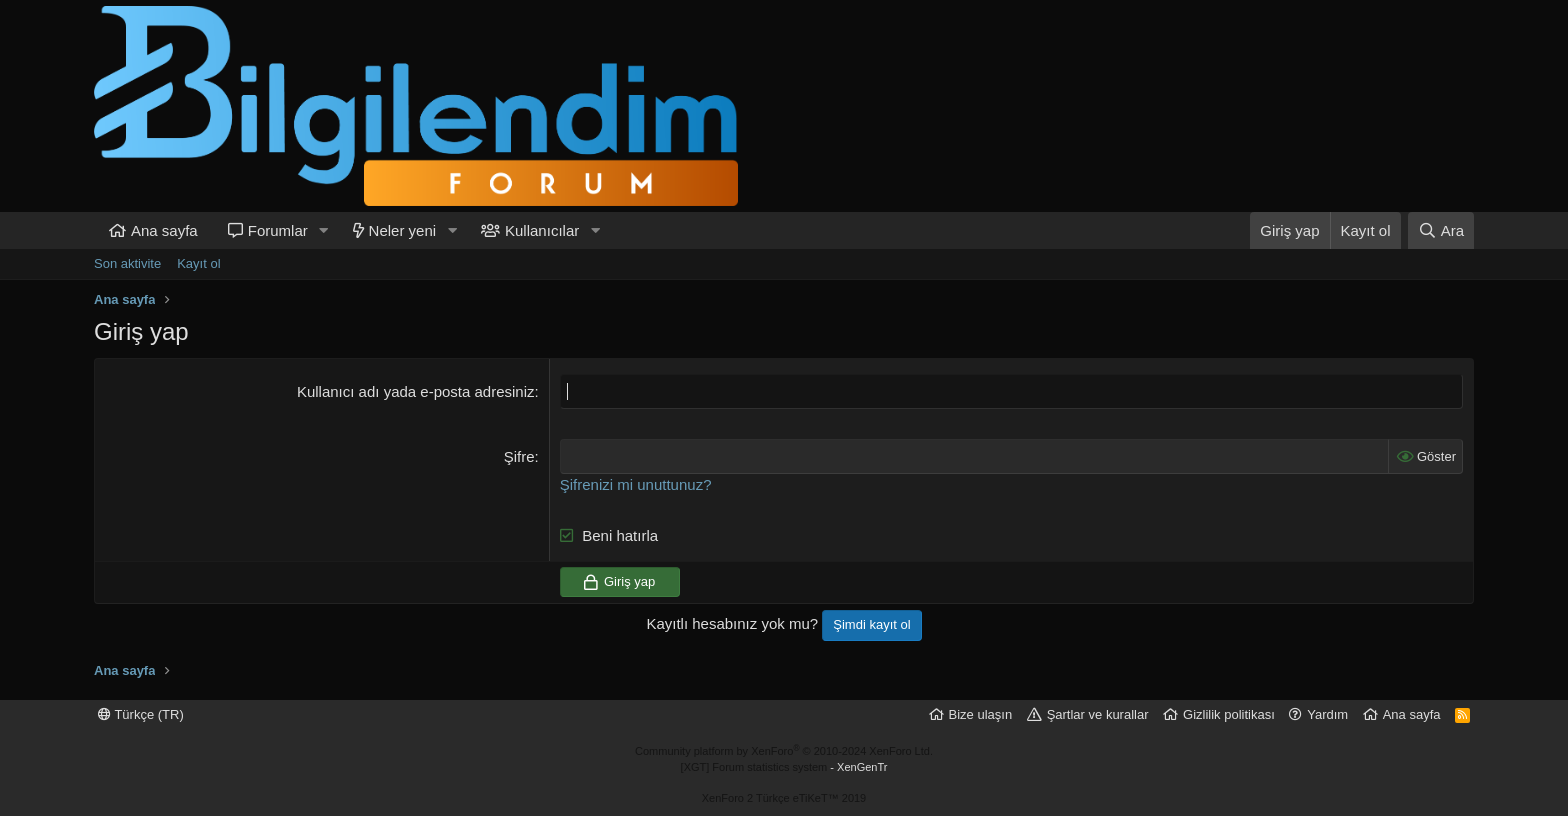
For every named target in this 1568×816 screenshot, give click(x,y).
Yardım (1327, 714)
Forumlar (278, 230)
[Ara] (1441, 230)
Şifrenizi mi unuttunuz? (636, 484)
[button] (324, 230)
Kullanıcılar (542, 230)
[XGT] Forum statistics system (784, 767)
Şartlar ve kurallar (1098, 714)
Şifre (519, 456)
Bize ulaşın (981, 714)
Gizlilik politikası (1229, 714)
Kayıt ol (198, 263)
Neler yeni (403, 230)
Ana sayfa (164, 230)
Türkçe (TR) (141, 714)
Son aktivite (127, 263)
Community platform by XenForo (784, 751)
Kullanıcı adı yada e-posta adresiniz (416, 391)
